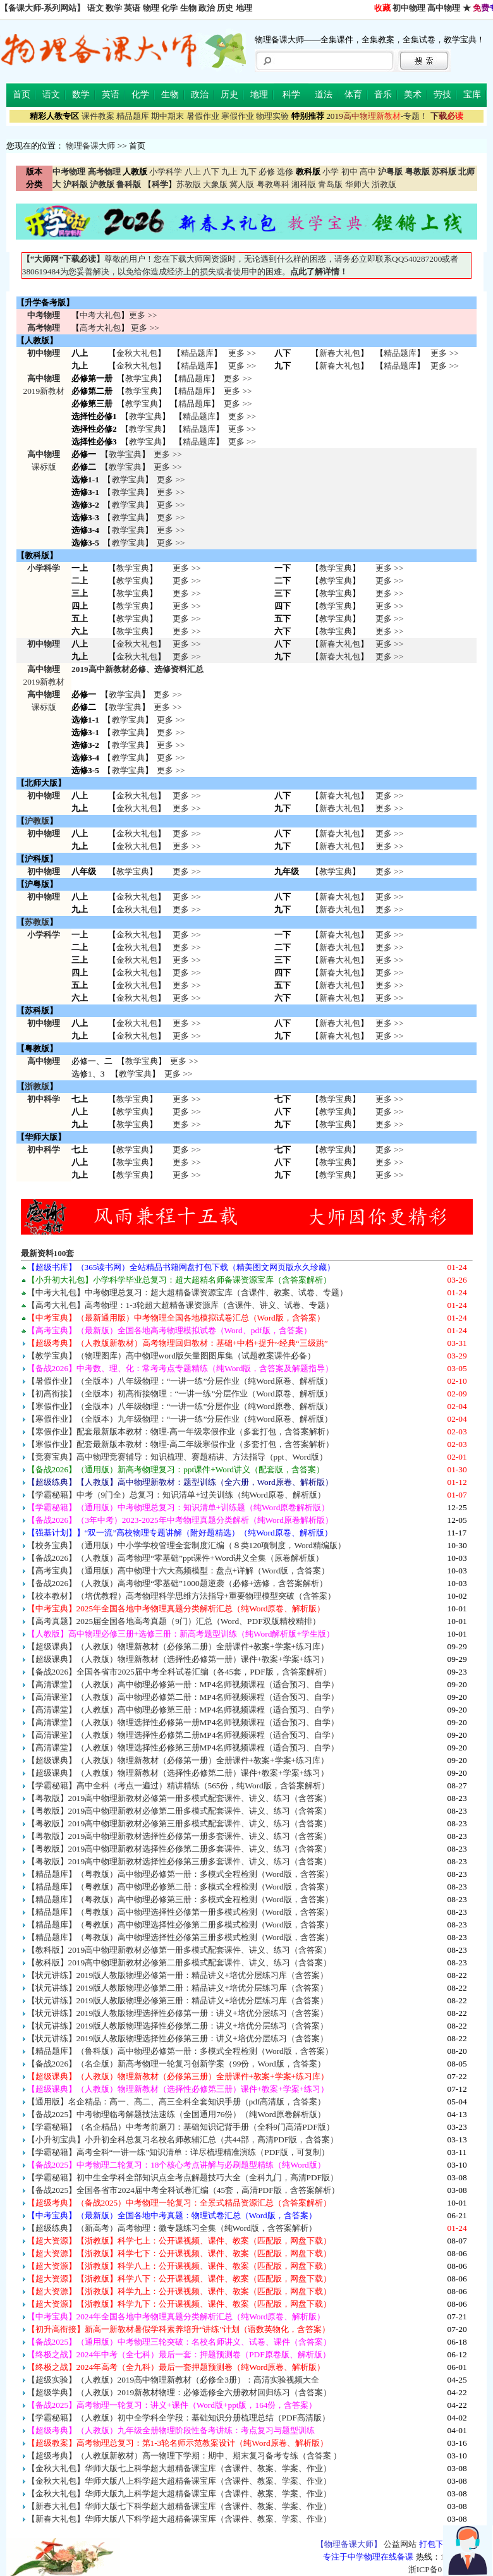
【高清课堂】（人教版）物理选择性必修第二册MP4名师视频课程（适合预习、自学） (183, 1735)
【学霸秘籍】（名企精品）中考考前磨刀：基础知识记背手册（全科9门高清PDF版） (180, 2127)
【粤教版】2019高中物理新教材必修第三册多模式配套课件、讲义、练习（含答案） (179, 1823)
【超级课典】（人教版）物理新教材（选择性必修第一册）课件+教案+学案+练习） (178, 1659)
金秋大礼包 (136, 353)
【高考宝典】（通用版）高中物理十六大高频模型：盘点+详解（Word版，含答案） (178, 1570)
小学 (330, 171)
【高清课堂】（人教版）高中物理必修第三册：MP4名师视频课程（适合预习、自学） (183, 1709)
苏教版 (188, 184)
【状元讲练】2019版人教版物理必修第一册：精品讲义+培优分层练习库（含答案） (177, 1975)
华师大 (357, 184)
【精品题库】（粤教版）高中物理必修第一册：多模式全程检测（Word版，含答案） (180, 1874)
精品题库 (132, 116)
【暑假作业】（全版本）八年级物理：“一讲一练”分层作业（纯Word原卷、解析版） (179, 1381)
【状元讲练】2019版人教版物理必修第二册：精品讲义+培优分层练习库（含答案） (177, 1988)
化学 (169, 8)
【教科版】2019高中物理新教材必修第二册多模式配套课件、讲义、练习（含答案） (179, 1962)
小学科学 (165, 171)
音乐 (383, 94)
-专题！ (377, 116)
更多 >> (143, 315)
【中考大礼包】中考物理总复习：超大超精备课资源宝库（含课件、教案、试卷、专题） (187, 1292)
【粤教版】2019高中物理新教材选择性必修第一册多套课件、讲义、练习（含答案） (179, 1836)
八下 (211, 171)
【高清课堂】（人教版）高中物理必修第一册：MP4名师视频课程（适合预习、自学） (183, 1684)
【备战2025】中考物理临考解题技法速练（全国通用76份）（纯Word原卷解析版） (176, 2114)
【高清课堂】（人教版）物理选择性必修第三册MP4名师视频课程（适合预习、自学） (183, 1747)
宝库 (472, 94)
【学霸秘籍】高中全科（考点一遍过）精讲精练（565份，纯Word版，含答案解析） (178, 1785)
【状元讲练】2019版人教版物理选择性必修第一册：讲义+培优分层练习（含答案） (177, 2013)
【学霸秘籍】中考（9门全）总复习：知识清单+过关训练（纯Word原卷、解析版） (176, 1494)
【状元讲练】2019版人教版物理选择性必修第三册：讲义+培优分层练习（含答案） (177, 2038)
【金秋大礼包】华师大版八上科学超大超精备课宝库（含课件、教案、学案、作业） (179, 2481)
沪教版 (37, 821)
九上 (229, 171)
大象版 (215, 184)
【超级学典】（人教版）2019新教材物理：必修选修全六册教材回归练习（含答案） (179, 2392)
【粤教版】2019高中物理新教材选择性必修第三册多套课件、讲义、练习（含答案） (179, 1861)
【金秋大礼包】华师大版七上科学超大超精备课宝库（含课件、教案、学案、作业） (179, 2468)
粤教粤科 (273, 184)
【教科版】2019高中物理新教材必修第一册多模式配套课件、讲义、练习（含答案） (179, 1950)
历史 (225, 8)
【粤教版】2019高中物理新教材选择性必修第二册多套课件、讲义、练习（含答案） (179, 1848)
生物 (188, 8)
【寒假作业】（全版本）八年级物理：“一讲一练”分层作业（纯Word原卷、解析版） (179, 1406)
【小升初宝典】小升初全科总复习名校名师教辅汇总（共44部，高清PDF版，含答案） (183, 2139)
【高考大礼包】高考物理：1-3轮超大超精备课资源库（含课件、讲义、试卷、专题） (180, 1305)
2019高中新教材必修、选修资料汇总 (137, 669)
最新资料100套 (48, 1253)
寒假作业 (237, 116)
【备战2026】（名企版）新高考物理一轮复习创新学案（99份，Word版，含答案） (176, 2063)
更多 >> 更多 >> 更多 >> (186, 1111)
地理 (244, 8)
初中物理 (409, 8)
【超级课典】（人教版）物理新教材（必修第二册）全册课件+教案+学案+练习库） (178, 1646)
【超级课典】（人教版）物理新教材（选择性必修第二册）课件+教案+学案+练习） (178, 1773)
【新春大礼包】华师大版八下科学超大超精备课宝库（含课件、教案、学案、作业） (179, 2519)
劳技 (442, 94)
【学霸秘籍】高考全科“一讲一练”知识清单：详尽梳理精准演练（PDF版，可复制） (178, 2152)
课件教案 (98, 116)
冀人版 (241, 184)
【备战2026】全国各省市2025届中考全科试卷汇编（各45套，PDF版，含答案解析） (179, 1671)
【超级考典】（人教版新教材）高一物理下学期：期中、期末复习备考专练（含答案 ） (184, 2455)
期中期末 (167, 116)
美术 (413, 94)
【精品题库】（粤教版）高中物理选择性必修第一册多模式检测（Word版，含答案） (180, 1912)
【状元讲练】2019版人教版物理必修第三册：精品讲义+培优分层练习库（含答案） (177, 2000)
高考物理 (43, 328)
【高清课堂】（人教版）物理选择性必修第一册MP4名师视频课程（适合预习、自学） (183, 1722)
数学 (114, 8)
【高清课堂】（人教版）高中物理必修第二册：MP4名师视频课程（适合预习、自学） (183, 1697)
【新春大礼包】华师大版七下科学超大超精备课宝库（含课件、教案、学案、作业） (179, 2506)
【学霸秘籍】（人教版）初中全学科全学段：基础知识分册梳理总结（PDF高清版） (178, 2417)
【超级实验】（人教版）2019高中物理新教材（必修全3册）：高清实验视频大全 (173, 2379)
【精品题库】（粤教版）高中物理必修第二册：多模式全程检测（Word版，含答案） (180, 1886)
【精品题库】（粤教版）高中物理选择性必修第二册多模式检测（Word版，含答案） (180, 1924)
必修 (267, 171)
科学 (291, 94)
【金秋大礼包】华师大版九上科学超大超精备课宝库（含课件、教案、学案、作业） (179, 2493)
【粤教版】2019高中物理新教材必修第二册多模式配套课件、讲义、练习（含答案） (179, 1811)
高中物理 (443, 8)
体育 (353, 94)
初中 (349, 171)
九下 (248, 171)
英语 (132, 8)
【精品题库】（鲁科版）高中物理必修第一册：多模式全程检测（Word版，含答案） (180, 2051)
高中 (368, 171)
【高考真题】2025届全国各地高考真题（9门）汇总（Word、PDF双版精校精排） (173, 1621)
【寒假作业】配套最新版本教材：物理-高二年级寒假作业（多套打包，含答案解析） (180, 1444)
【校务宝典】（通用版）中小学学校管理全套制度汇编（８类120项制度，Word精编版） (186, 1545)
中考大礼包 (100, 315)
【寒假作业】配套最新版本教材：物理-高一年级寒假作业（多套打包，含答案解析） (180, 1431)
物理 (151, 8)
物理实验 (272, 116)
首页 (21, 94)
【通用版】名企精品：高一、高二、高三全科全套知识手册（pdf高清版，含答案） (176, 2101)
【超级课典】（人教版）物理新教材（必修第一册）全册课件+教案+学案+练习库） (178, 1760)
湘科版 (303, 184)
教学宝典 (141, 378)
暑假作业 (202, 116)
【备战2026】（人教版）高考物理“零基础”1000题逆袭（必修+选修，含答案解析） (177, 1583)
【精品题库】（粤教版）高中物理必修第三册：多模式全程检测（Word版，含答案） (180, 1899)
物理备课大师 (90, 145)
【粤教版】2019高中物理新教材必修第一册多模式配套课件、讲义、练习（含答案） (179, 1798)
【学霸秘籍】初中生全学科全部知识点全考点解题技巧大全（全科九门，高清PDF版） (182, 2177)
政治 (206, 8)
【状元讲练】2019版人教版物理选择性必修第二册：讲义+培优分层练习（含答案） (177, 2025)
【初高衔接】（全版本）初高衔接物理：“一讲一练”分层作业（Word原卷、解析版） (179, 1393)
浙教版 (384, 184)
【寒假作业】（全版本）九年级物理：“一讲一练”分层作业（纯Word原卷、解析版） (179, 1419)
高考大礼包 (100, 328)
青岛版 (330, 184)
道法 (323, 94)
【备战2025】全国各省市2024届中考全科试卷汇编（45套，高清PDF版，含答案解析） (183, 2190)
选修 (285, 171)
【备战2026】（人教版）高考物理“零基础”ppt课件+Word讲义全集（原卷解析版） (175, 1558)
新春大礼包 (339, 353)
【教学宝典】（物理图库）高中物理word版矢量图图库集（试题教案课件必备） (171, 1355)
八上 (193, 171)
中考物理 (43, 315)
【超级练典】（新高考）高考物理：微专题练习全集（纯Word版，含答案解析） (172, 2228)
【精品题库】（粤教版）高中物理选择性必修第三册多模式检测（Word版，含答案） (180, 1937)
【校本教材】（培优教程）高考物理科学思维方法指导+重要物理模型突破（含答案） (181, 1596)
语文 (95, 8)
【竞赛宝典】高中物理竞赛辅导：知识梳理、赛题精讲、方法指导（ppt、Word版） (177, 1457)
